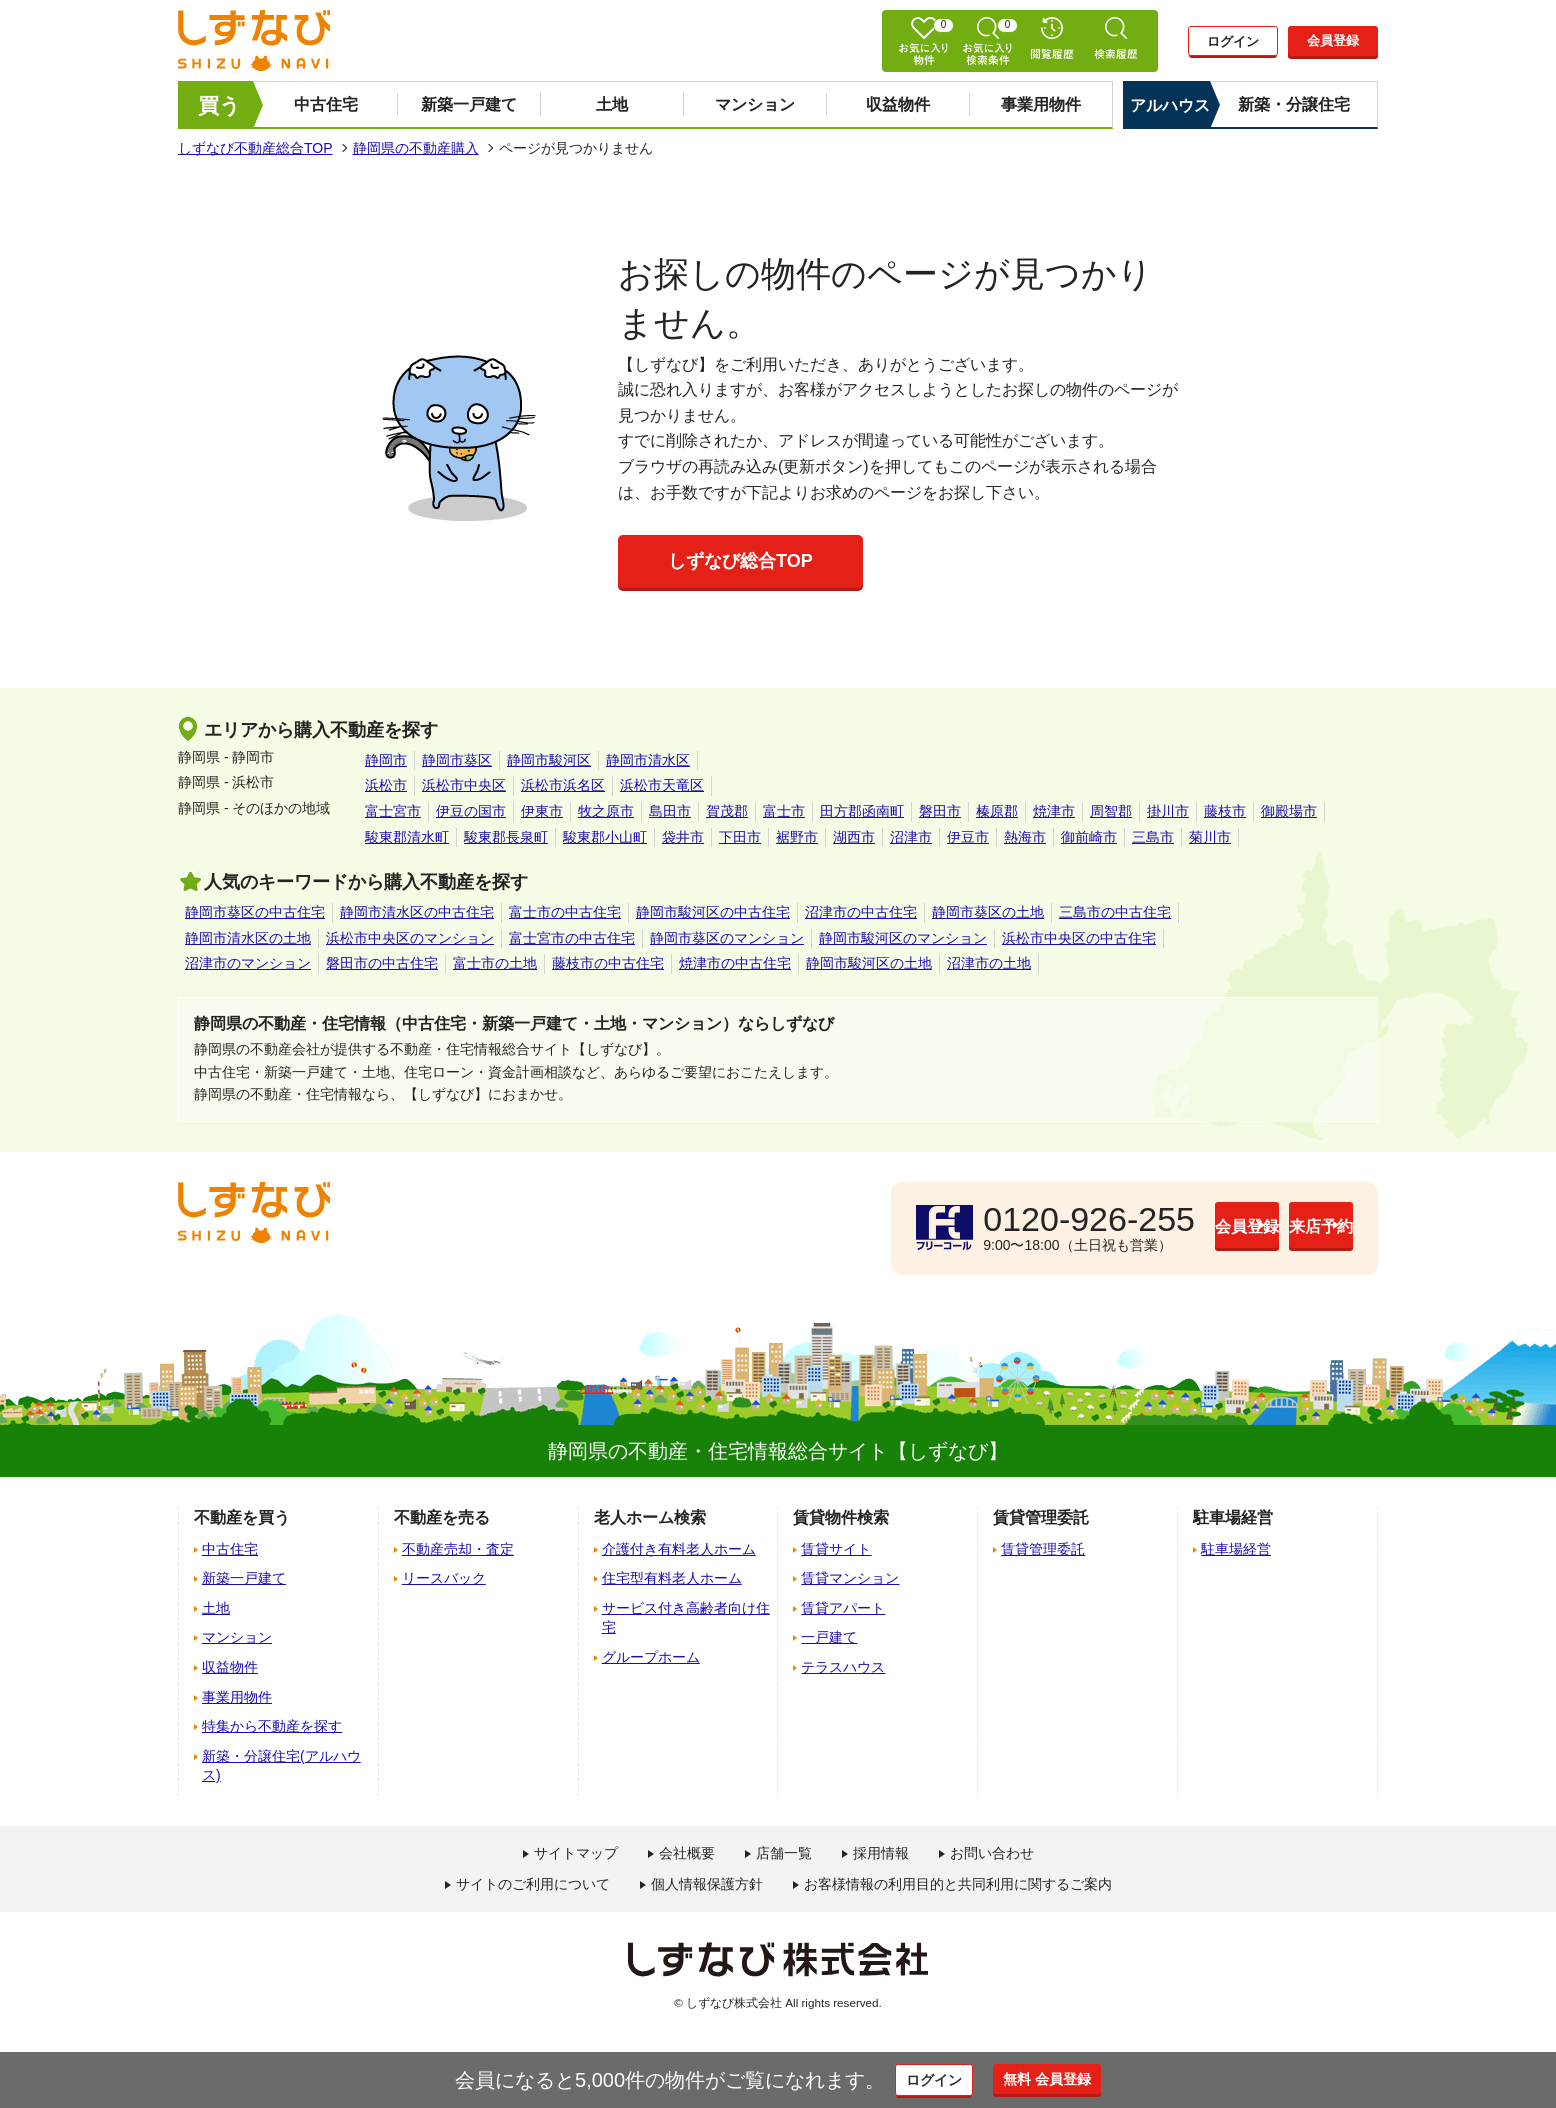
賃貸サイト (836, 1549)
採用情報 (881, 1853)
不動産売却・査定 (458, 1549)
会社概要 (687, 1853)
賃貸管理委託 (1043, 1549)
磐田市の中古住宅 (382, 963)
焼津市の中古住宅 (735, 963)
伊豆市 (968, 837)
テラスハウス (843, 1667)
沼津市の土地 (989, 963)
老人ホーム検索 (650, 1517)
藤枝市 (1225, 811)
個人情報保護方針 (707, 1884)
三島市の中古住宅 (1115, 912)
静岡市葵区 (457, 760)
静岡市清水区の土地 (248, 938)
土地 (612, 104)
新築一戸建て (469, 104)
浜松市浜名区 (563, 785)
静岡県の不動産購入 (416, 148)
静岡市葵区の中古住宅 (255, 912)
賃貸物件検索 (841, 1517)
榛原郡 (997, 811)
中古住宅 (326, 104)
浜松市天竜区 (662, 785)
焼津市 (1054, 811)
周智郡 (1111, 811)
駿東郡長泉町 (506, 837)
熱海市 (1025, 837)
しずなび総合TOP (740, 561)
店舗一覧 (784, 1853)
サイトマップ (576, 1853)
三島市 (1153, 837)
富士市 (784, 811)
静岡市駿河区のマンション (903, 938)
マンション (755, 104)
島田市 (670, 811)
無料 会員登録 (1070, 2079)
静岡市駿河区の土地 (869, 963)
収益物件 (898, 104)
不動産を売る (442, 1517)
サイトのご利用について (533, 1884)
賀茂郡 (727, 811)
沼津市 (911, 837)
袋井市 (683, 837)
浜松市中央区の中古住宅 (1079, 938)
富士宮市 (393, 811)
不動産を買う (242, 1517)
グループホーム (651, 1657)
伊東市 (542, 811)
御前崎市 (1089, 837)
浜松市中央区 (464, 785)
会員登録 (1333, 41)
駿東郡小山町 (605, 837)
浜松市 (386, 785)
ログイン (1233, 42)
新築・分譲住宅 (1294, 104)
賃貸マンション (850, 1578)
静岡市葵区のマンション (727, 938)
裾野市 (797, 837)
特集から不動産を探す (272, 1726)
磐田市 (940, 811)
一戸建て (829, 1637)
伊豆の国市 (471, 811)
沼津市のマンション (248, 963)
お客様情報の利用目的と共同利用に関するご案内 (958, 1884)
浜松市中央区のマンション (410, 938)
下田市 (740, 837)
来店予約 (1273, 1227)
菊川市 (1210, 837)
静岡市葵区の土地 (988, 912)
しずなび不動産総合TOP (255, 148)
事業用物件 (1041, 104)
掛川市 (1168, 811)
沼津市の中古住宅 (861, 912)
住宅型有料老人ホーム (672, 1578)
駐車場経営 (1236, 1549)
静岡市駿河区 (549, 760)
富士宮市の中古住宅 (572, 938)
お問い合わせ (992, 1853)
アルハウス (1170, 105)
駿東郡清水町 (407, 837)
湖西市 (854, 837)
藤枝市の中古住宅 (608, 963)
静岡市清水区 (648, 760)
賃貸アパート (843, 1608)
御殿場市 (1289, 811)
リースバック (444, 1578)
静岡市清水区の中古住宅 (417, 912)
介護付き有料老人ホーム (679, 1549)
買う (219, 105)
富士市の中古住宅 (565, 912)
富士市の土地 (495, 963)
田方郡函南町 (862, 811)
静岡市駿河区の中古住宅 (713, 912)
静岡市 (386, 760)
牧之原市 (606, 811)
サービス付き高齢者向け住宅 (686, 1618)
